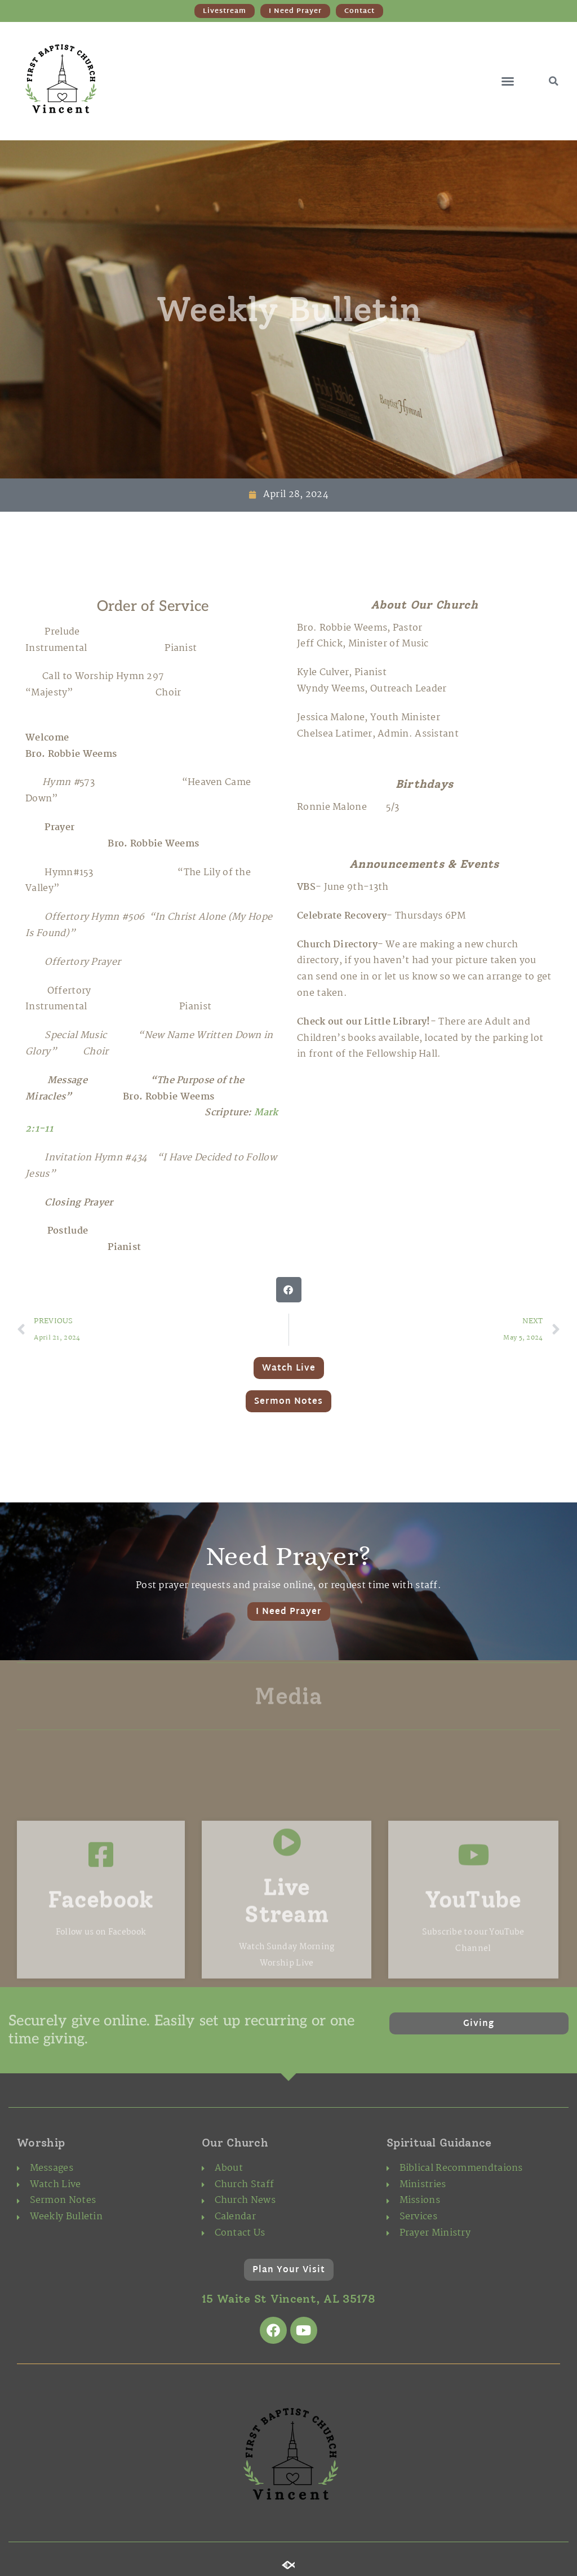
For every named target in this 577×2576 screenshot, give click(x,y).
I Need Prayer (289, 1612)
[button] (508, 81)
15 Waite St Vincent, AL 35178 (288, 2298)
